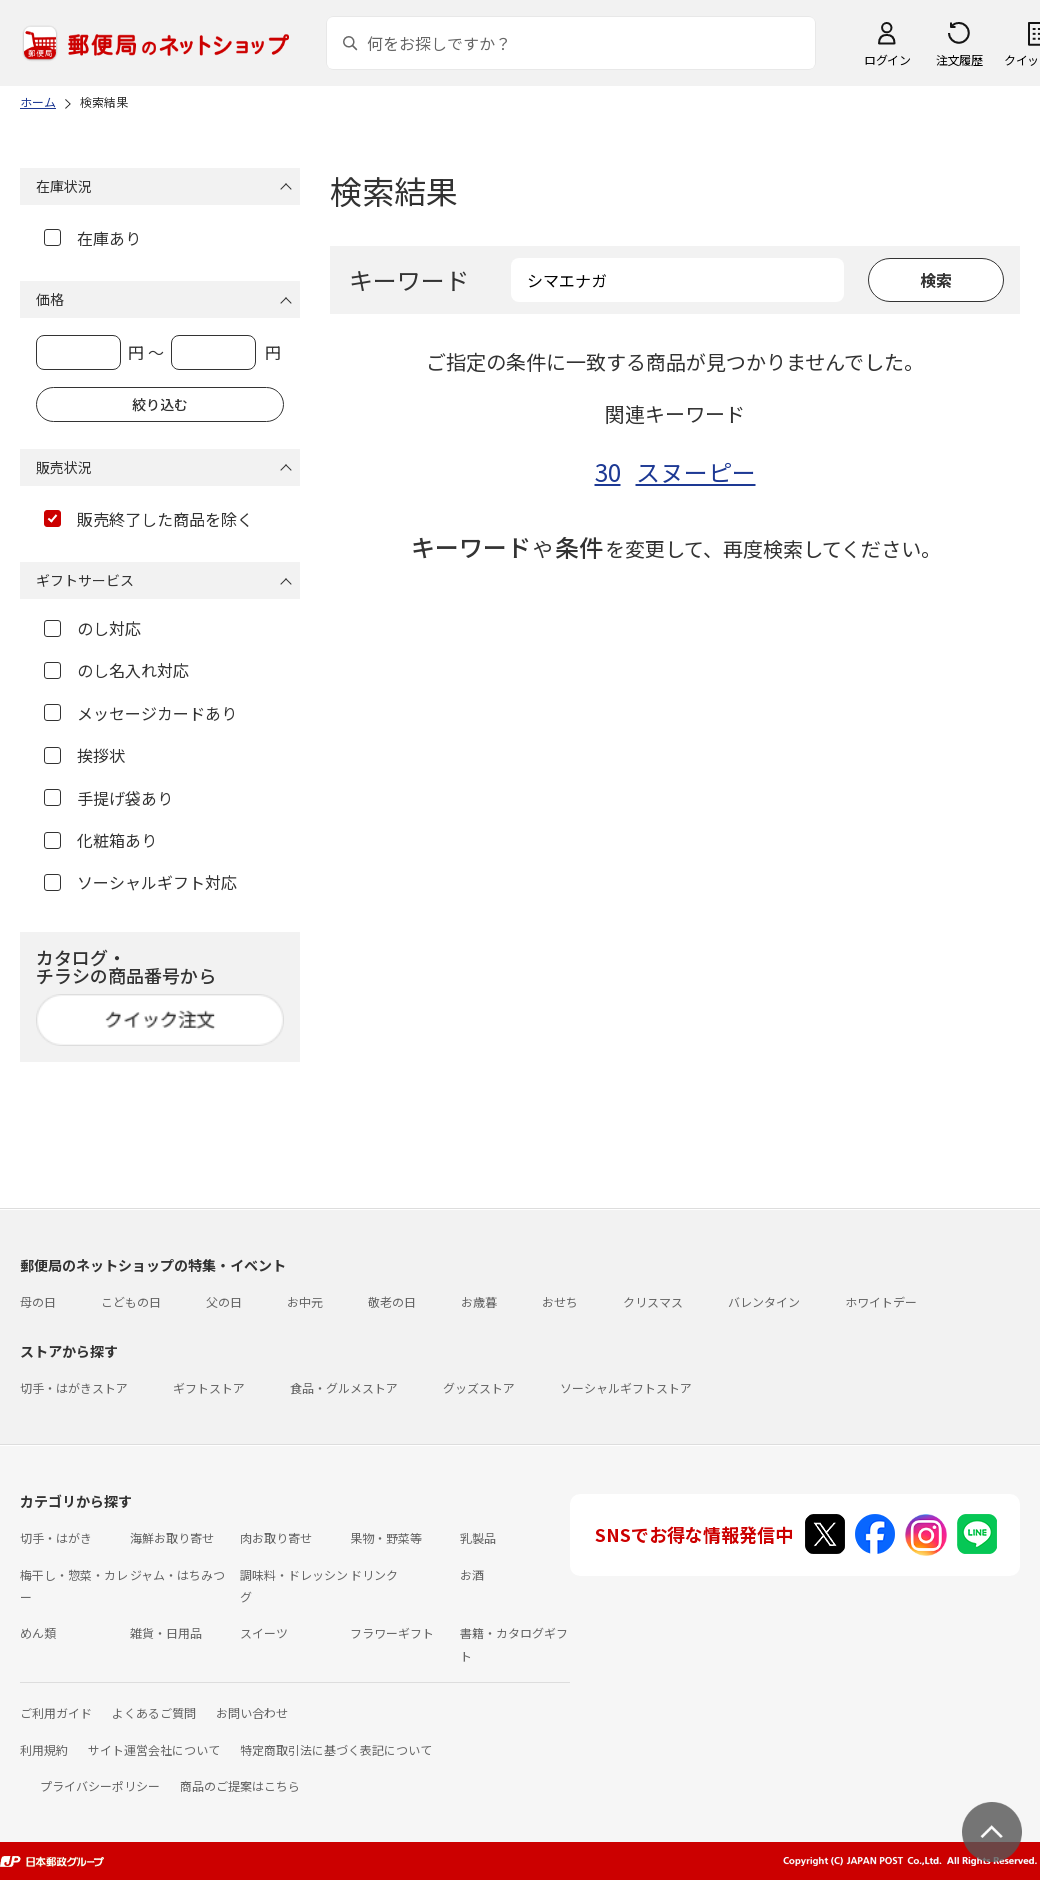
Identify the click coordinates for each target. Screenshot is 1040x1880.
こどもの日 (131, 1301)
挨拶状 (84, 755)
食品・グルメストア (344, 1387)
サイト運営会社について (154, 1749)
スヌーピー (696, 471)
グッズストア (479, 1387)
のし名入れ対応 (116, 670)
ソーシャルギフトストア (626, 1387)
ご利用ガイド (56, 1712)
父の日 (224, 1301)
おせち (560, 1301)
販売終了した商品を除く (148, 519)
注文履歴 (959, 59)
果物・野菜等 (386, 1537)
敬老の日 (392, 1301)
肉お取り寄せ (276, 1537)
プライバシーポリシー (100, 1785)
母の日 (38, 1301)
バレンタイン (764, 1301)
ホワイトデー (881, 1301)
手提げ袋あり (108, 798)
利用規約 (44, 1749)
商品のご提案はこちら (240, 1785)
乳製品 (478, 1537)
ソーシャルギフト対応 (140, 882)
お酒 (472, 1574)
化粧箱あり (100, 840)
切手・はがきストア (74, 1387)
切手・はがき (56, 1537)
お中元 (305, 1301)
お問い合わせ (252, 1712)
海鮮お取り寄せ (172, 1537)
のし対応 (92, 628)
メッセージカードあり (140, 713)
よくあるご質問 (154, 1712)
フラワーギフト (392, 1632)
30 (608, 471)
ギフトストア (209, 1387)
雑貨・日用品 (166, 1632)
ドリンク (374, 1574)
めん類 (38, 1632)
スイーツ (264, 1632)
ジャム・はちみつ (177, 1574)
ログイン (887, 59)
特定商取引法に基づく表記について (336, 1749)
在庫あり (92, 238)
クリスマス (653, 1301)
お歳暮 (479, 1301)
